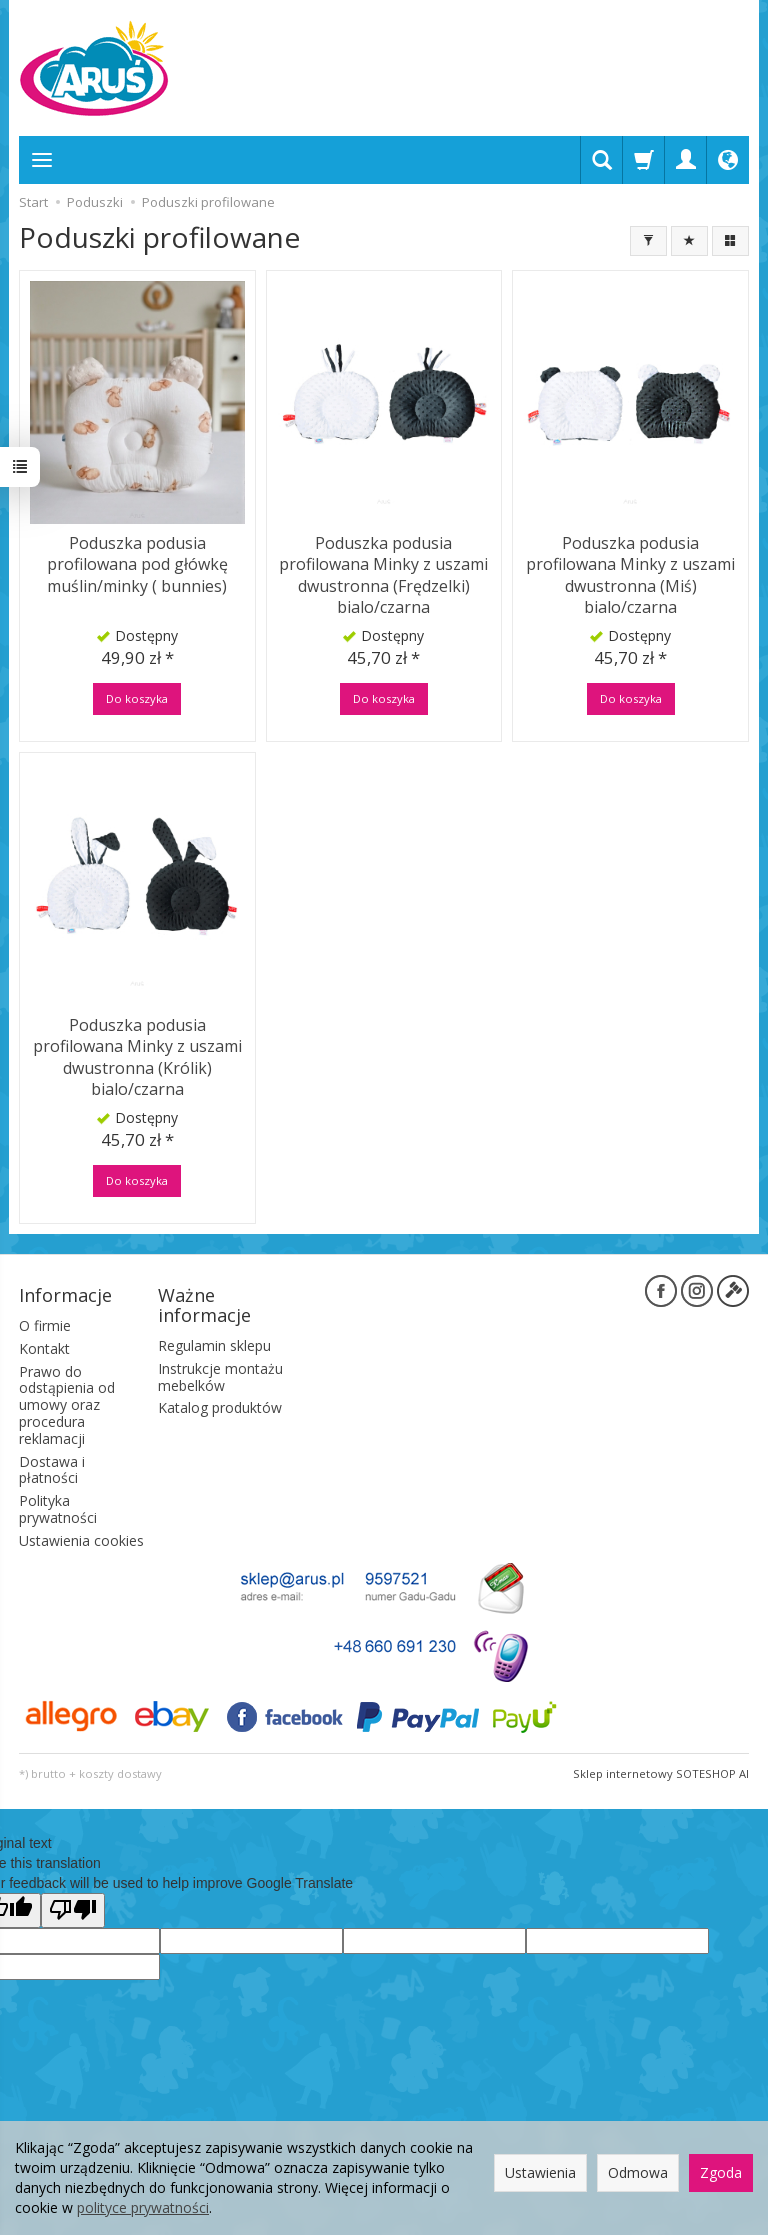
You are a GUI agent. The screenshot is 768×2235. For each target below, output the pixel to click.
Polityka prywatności (58, 1509)
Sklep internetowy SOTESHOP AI (661, 1772)
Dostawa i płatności (52, 1469)
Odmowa (638, 2172)
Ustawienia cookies (81, 1539)
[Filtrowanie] (648, 241)
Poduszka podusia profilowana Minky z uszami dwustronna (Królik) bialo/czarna (137, 1057)
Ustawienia (540, 2172)
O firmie (45, 1325)
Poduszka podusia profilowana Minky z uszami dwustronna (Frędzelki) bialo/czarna (383, 575)
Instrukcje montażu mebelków (220, 1376)
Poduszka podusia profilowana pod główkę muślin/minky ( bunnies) (137, 564)
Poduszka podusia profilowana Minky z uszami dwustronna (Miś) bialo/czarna (630, 575)
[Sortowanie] (689, 241)
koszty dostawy (120, 1772)
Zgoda (721, 2172)
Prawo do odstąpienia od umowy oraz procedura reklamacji (67, 1404)
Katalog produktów (220, 1407)
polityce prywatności (143, 2207)
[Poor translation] (73, 1909)
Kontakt (44, 1347)
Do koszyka (137, 698)
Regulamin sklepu (214, 1345)
